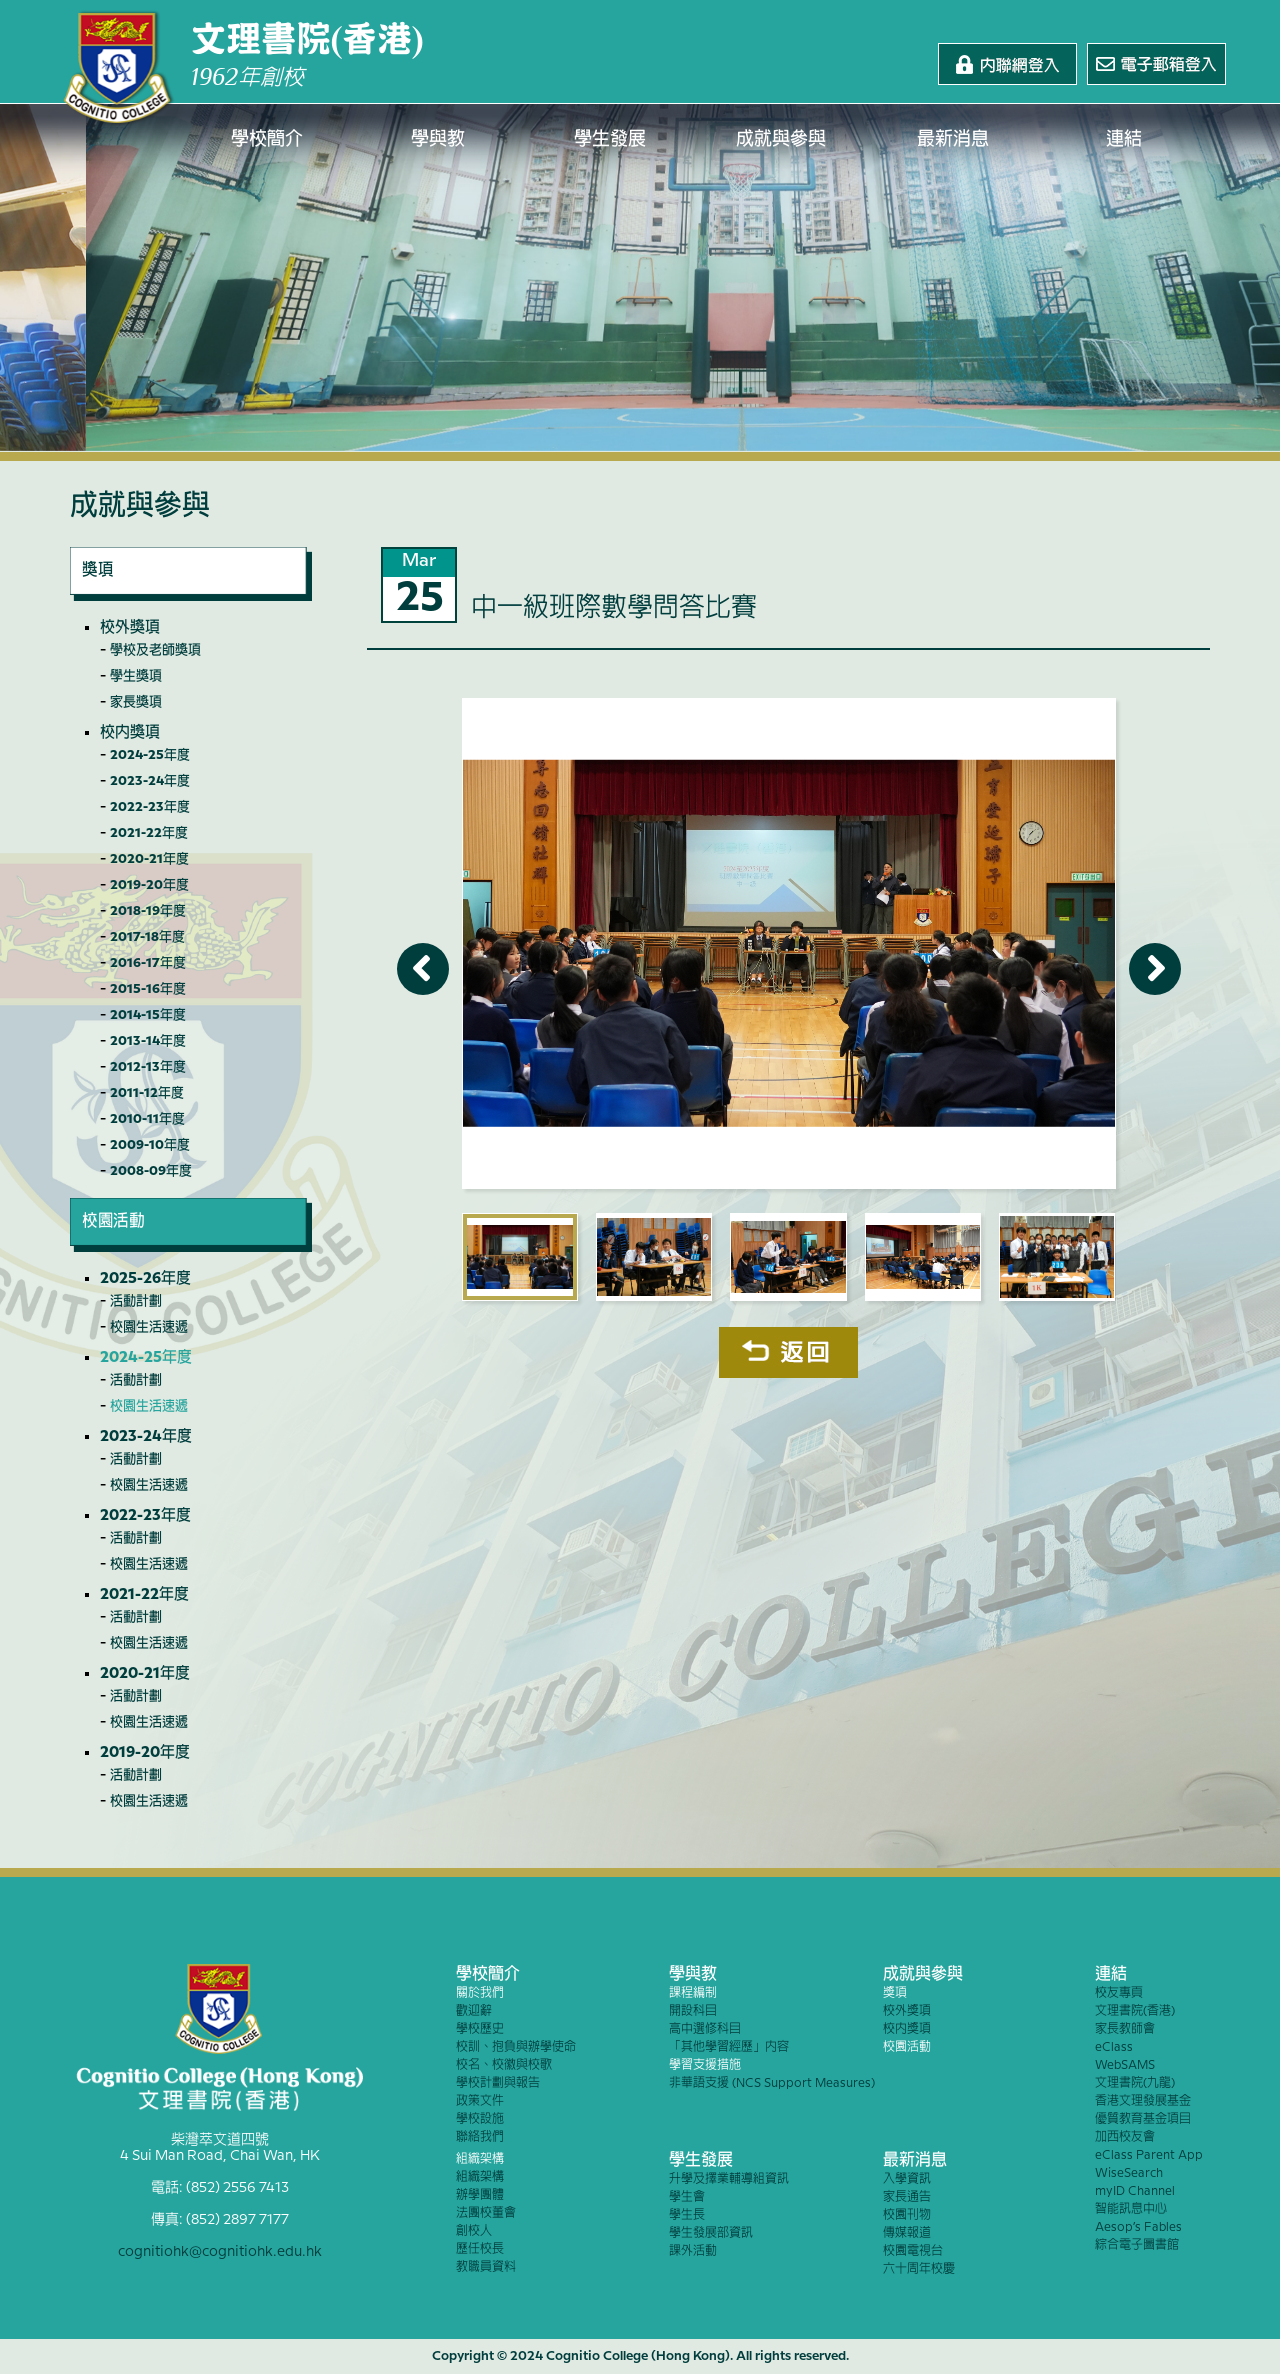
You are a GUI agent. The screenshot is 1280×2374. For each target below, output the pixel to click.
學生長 (687, 2215)
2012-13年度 (148, 1067)
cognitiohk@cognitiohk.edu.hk (220, 2252)
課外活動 (693, 2251)
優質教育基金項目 (1143, 2119)
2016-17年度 (148, 963)
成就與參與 (782, 140)
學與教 (439, 140)
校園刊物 (907, 2215)
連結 (1125, 140)
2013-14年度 (148, 1041)
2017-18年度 (147, 937)
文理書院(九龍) (1135, 2083)
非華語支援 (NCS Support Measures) (772, 2083)
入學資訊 (907, 2179)
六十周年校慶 (919, 2269)
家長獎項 (136, 702)
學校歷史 (480, 2029)
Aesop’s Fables (1138, 2227)
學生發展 (610, 140)
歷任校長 (480, 2249)
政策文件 (480, 2101)
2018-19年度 (148, 911)
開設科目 (693, 2011)
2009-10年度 (150, 1145)
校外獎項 (130, 628)
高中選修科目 (705, 2029)
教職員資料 (486, 2267)
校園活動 (907, 2047)
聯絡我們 (480, 2137)
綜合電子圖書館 (1137, 2245)
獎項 (895, 1993)
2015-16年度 (148, 989)
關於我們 (480, 1993)
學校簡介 (267, 140)
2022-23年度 (150, 807)
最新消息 (953, 140)
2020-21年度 (149, 859)
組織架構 (480, 2159)
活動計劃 (136, 1301)
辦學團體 (480, 2195)
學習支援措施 (705, 2065)
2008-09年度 (151, 1171)
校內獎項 (130, 733)
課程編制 (693, 1993)
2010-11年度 (147, 1119)
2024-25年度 (150, 755)
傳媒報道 (907, 2233)
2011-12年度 (147, 1093)
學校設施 (480, 2119)
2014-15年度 (148, 1015)
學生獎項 (136, 676)
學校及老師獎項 (155, 650)
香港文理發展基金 (1143, 2101)
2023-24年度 (150, 781)
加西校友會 (1125, 2137)
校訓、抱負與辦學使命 (516, 2047)
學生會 (687, 2197)
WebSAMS (1125, 2065)
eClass (1114, 2047)
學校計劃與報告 (498, 2083)
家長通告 (907, 2197)
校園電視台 (913, 2251)
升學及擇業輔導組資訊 (729, 2179)
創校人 (474, 2231)
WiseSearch (1129, 2173)
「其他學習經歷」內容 (729, 2047)
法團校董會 (486, 2213)
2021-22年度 (149, 833)
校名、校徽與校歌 (504, 2065)
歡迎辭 (474, 2011)
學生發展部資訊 (711, 2233)
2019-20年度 (149, 885)
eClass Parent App (1149, 2155)
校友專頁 (1119, 1993)
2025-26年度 (145, 1279)
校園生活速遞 (149, 1327)
